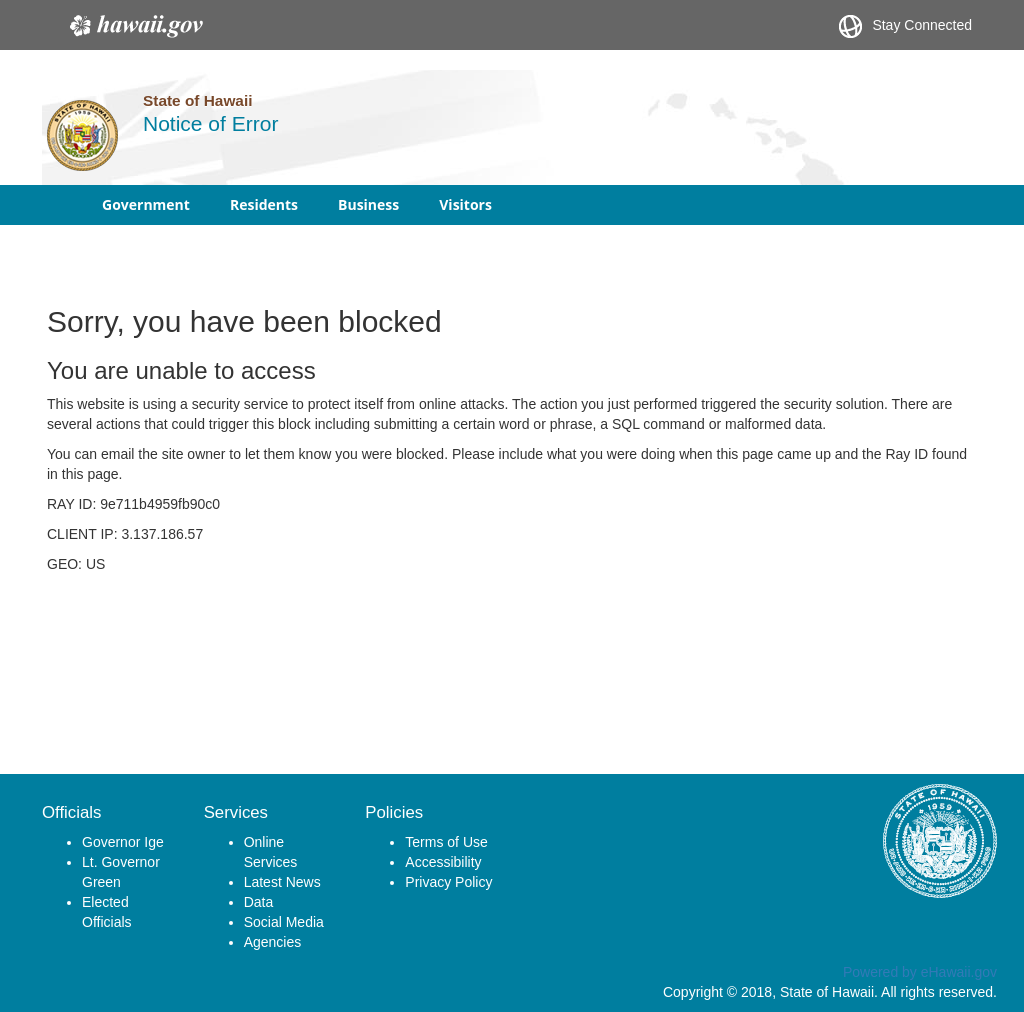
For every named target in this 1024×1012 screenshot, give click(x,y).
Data (259, 902)
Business (368, 204)
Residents (264, 204)
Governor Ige (123, 842)
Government (146, 204)
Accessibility (443, 862)
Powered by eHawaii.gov (920, 972)
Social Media (284, 922)
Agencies (273, 942)
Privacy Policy (448, 882)
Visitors (465, 204)
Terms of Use (446, 842)
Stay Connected (905, 26)
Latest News (282, 882)
